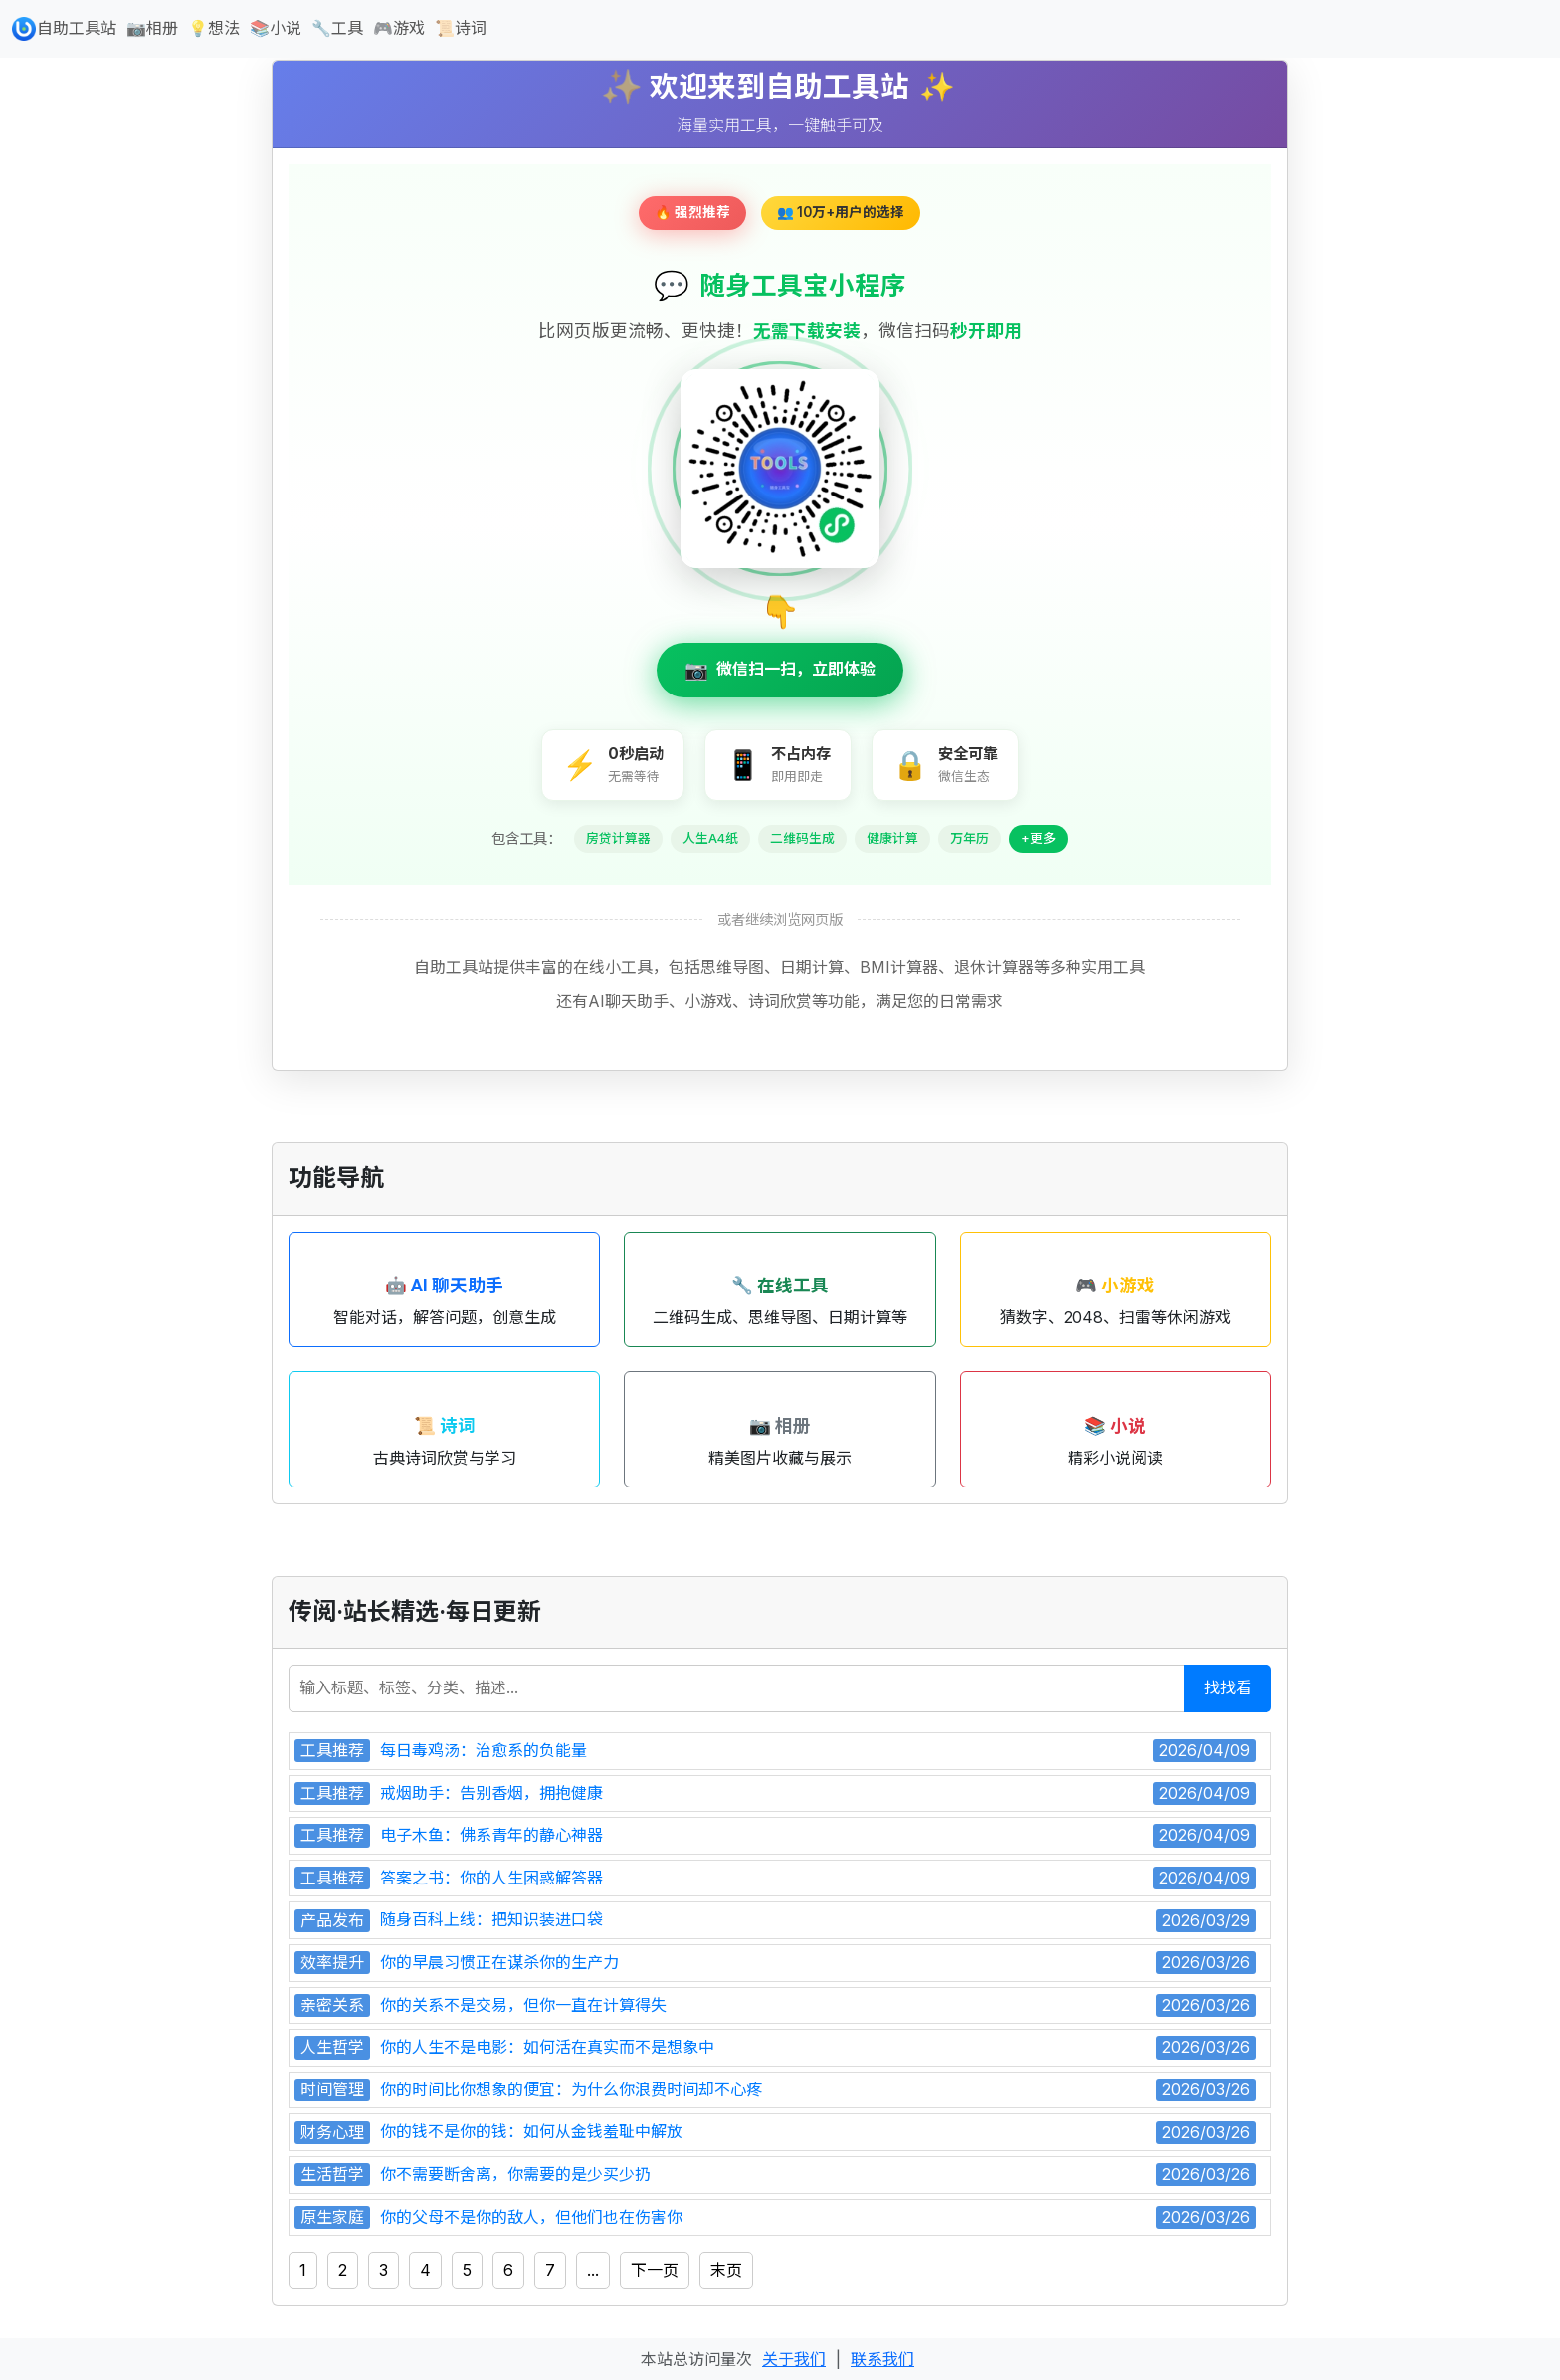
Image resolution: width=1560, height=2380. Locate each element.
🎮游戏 (399, 28)
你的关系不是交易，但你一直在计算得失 (523, 2005)
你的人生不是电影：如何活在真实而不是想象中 (547, 2047)
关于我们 (794, 2359)
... (593, 2270)
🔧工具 (337, 28)
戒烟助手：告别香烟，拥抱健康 (491, 1793)
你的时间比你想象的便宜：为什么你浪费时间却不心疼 (571, 2089)
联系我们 (882, 2359)
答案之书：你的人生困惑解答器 (491, 1877)
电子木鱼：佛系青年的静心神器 (491, 1835)
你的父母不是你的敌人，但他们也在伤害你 (531, 2217)
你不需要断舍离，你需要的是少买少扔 (515, 2174)
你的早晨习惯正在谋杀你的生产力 (499, 1962)
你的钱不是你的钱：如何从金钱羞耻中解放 (531, 2131)
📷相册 (152, 28)
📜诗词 (461, 28)
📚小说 (275, 28)
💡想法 (214, 28)
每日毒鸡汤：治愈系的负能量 (483, 1750)
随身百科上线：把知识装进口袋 (491, 1919)
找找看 (1228, 1687)
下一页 (655, 2270)
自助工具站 (64, 29)
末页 (726, 2270)
